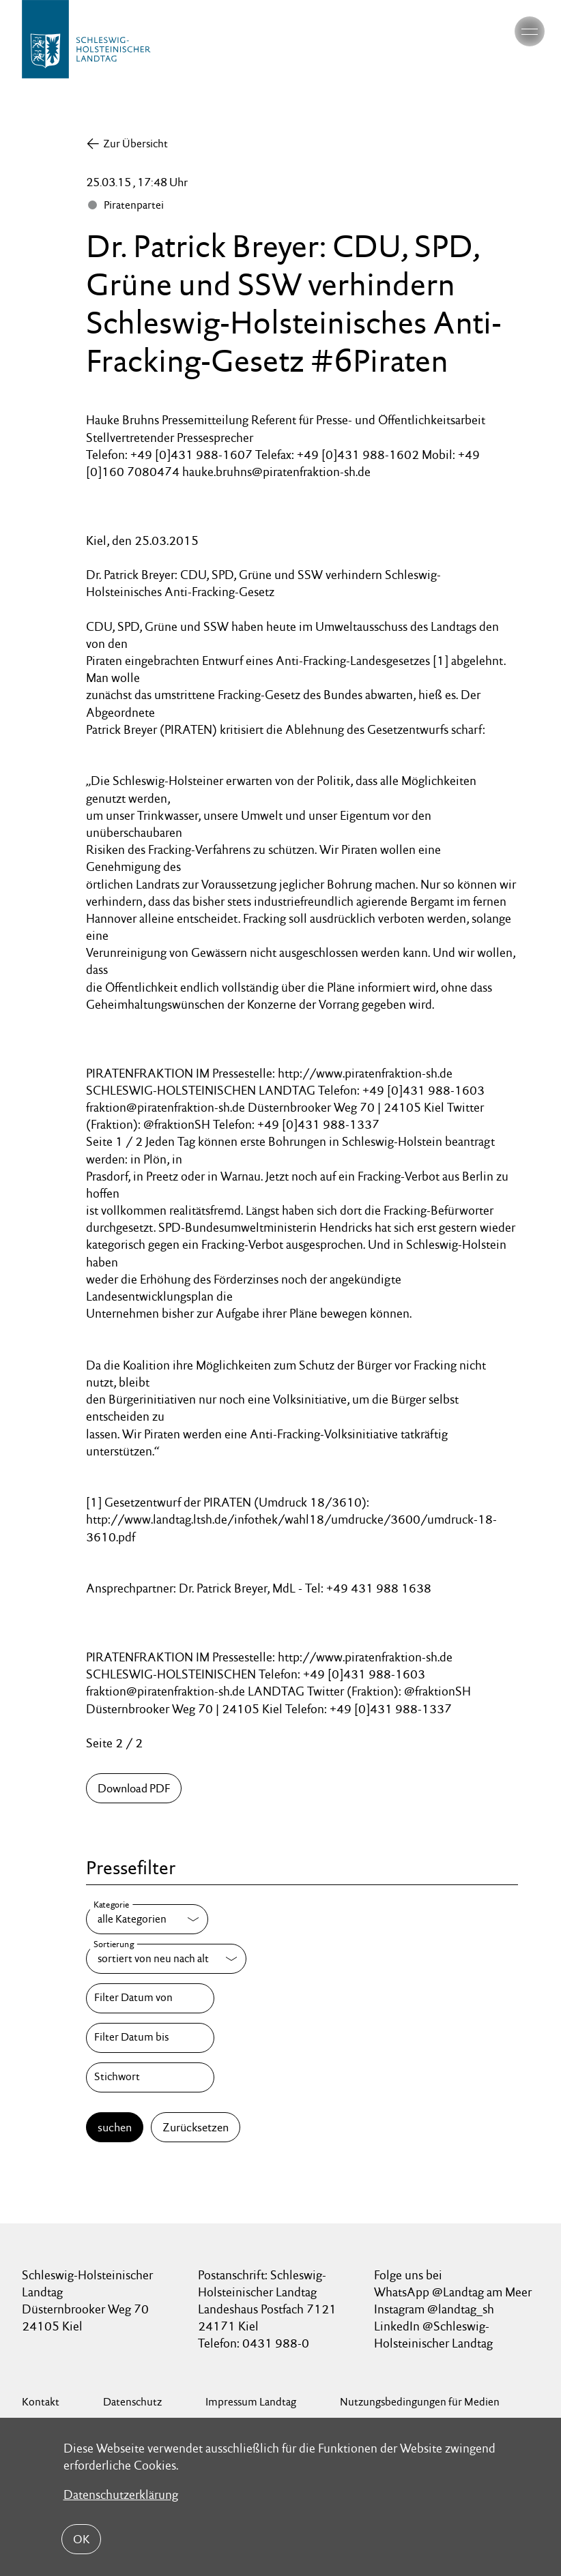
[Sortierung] (166, 1959)
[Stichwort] (150, 2077)
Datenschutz (132, 2401)
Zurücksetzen (195, 2127)
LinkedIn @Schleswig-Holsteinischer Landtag (433, 2334)
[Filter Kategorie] (147, 1919)
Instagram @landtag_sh (435, 2309)
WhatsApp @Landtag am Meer (453, 2292)
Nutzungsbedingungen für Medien (420, 2401)
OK (81, 2539)
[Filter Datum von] (150, 1998)
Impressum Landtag (250, 2401)
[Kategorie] (147, 1919)
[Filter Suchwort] (150, 2077)
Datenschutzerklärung (120, 2494)
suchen (115, 2127)
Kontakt (40, 2401)
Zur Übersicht (135, 143)
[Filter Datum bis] (150, 2038)
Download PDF (134, 1788)
